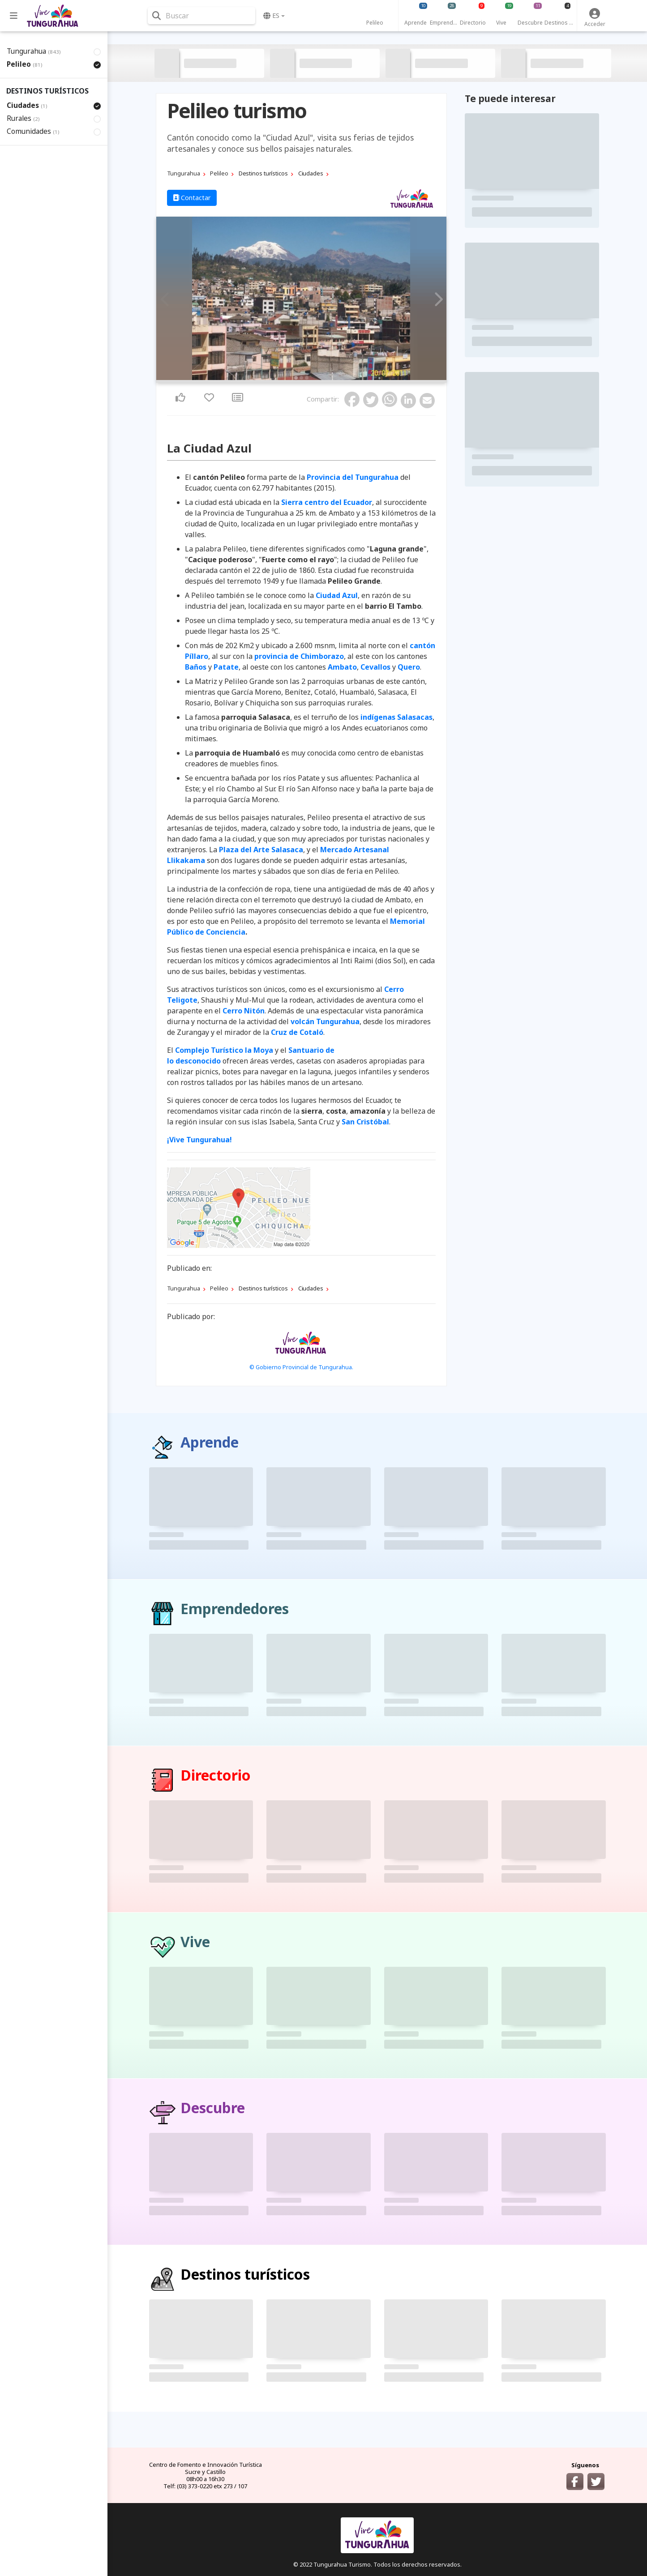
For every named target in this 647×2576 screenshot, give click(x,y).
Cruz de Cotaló (297, 1032)
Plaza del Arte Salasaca (261, 849)
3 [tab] (307, 378)
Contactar (192, 197)
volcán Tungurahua (325, 1021)
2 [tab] (301, 378)
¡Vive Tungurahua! (199, 1140)
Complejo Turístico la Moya (224, 1050)
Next (437, 299)
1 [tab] (296, 378)
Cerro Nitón (244, 1011)
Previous (165, 299)
